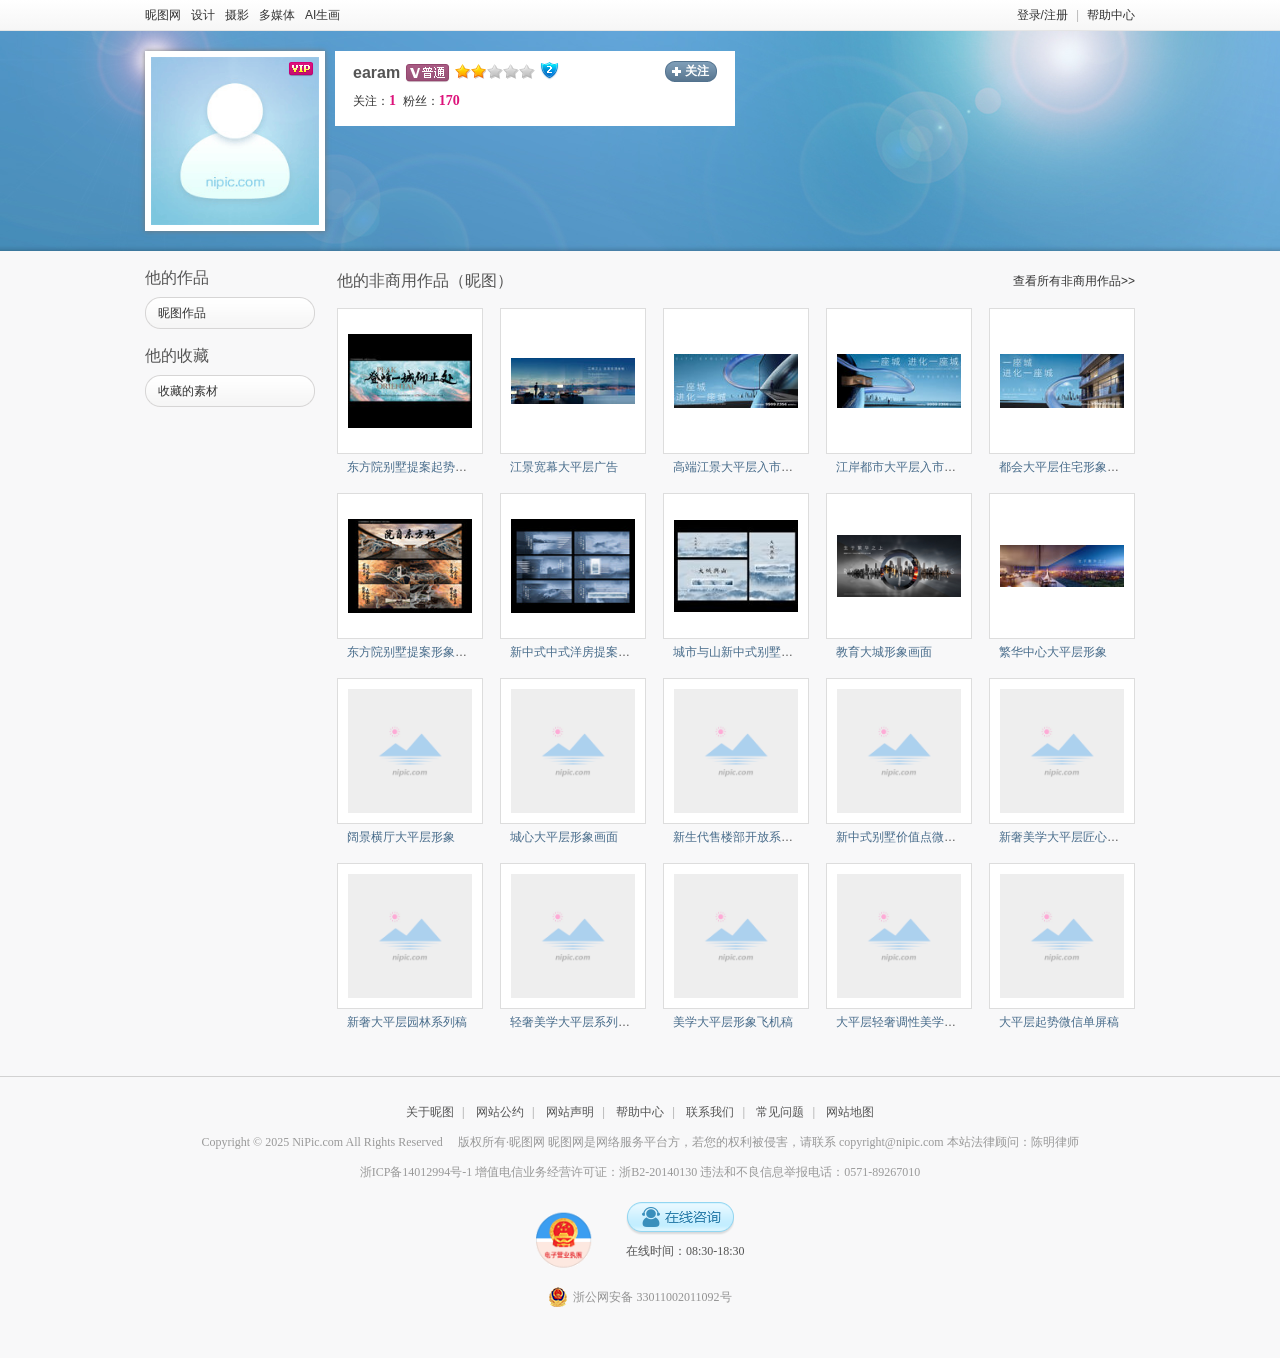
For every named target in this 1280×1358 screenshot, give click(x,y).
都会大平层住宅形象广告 (1065, 467)
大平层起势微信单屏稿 (1059, 1022)
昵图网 (163, 15)
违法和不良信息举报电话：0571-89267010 (810, 1172)
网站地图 (850, 1112)
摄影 (237, 15)
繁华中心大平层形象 (1053, 652)
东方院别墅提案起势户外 (413, 467)
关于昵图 (430, 1112)
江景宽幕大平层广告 (564, 467)
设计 (203, 15)
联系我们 (710, 1112)
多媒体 (277, 15)
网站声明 (570, 1112)
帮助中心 (1111, 15)
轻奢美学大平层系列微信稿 (582, 1022)
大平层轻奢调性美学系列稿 (908, 1022)
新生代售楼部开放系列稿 (739, 837)
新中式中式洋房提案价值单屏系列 (600, 652)
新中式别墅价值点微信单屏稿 (914, 837)
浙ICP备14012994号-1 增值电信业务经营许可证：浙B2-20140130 (529, 1172)
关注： (374, 101)
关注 (697, 71)
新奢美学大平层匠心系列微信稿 (1083, 837)
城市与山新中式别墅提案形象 (751, 652)
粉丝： (431, 101)
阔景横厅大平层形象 (401, 837)
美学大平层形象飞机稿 (733, 1022)
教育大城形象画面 (884, 652)
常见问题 (780, 1112)
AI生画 (322, 15)
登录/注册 (1042, 15)
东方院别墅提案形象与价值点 (425, 652)
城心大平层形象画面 (564, 837)
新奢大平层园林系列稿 (407, 1022)
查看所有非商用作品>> (1074, 281)
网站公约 (500, 1112)
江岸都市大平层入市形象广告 (914, 467)
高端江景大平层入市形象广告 (751, 467)
